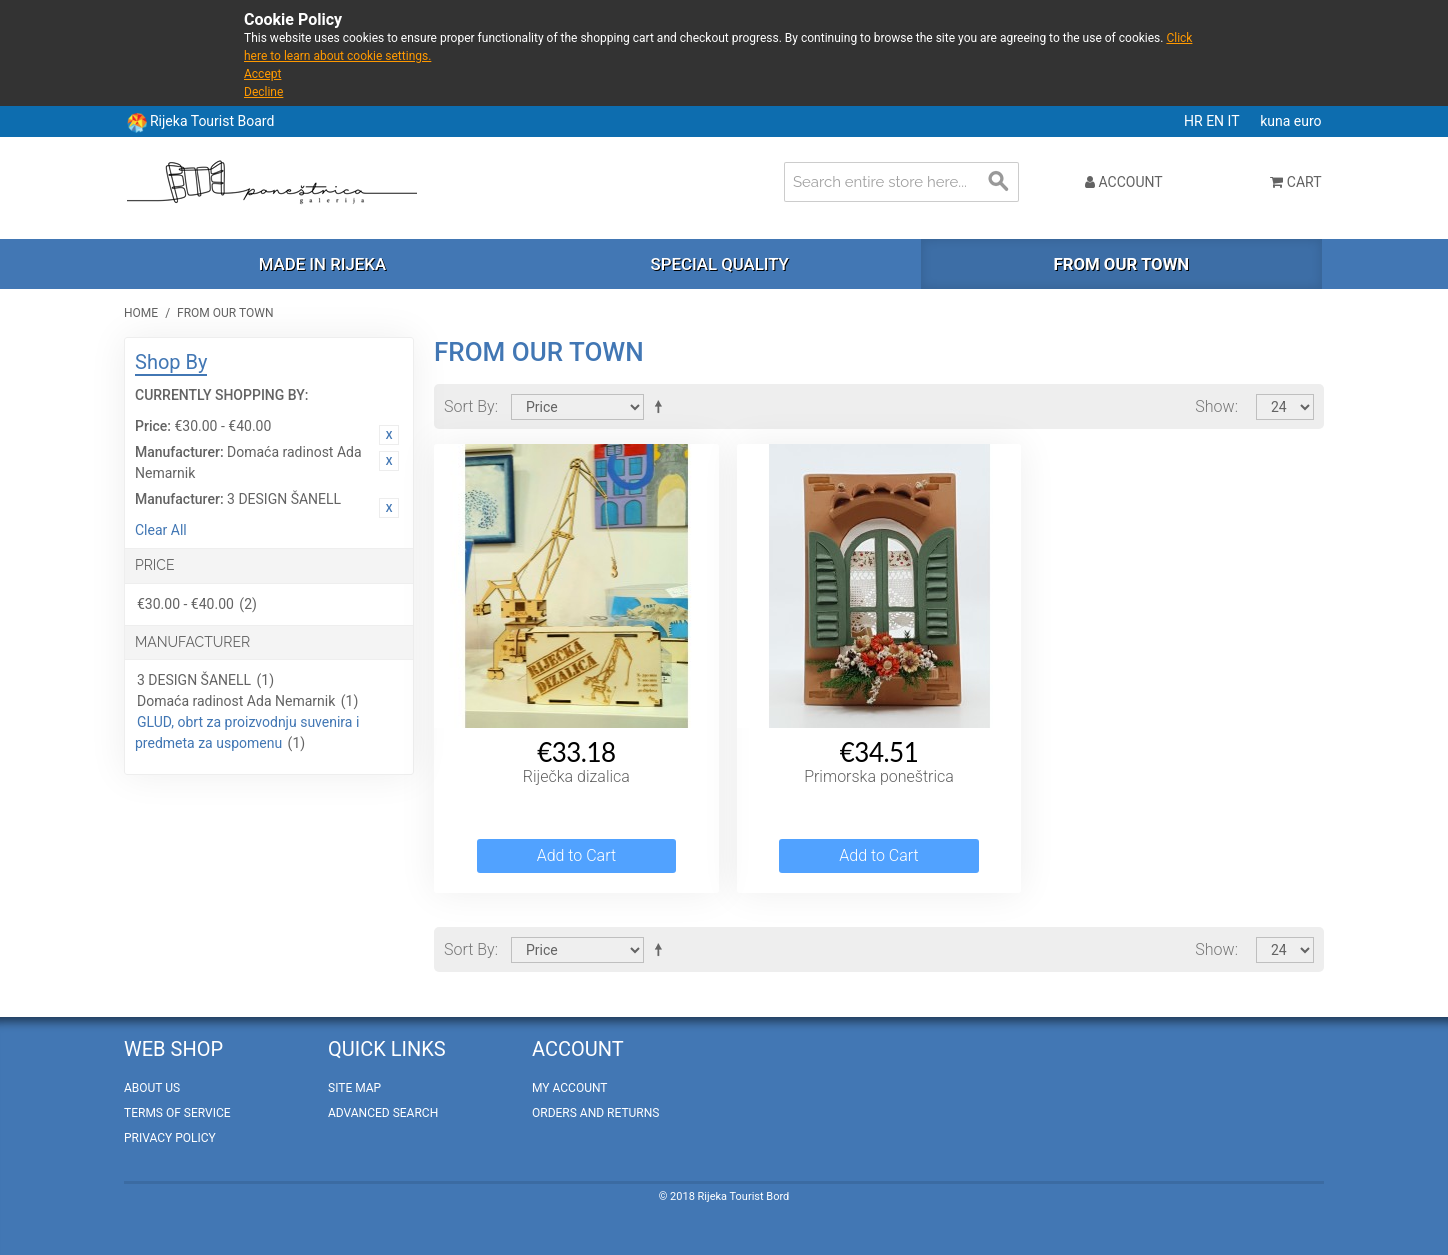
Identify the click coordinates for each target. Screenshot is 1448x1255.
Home (141, 313)
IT (1235, 121)
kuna (1277, 121)
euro (1308, 121)
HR (1195, 121)
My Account (569, 1088)
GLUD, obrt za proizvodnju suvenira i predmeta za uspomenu (247, 732)
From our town (1121, 264)
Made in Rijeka (322, 264)
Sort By (469, 406)
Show (1214, 406)
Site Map (354, 1088)
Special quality (720, 264)
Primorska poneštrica (879, 776)
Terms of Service (177, 1113)
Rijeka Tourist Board (212, 121)
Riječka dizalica (576, 776)
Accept (262, 74)
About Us (152, 1088)
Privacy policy (170, 1138)
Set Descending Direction (662, 406)
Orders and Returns (595, 1113)
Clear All (161, 530)
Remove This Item (389, 435)
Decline (263, 92)
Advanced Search (383, 1113)
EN (1216, 121)
